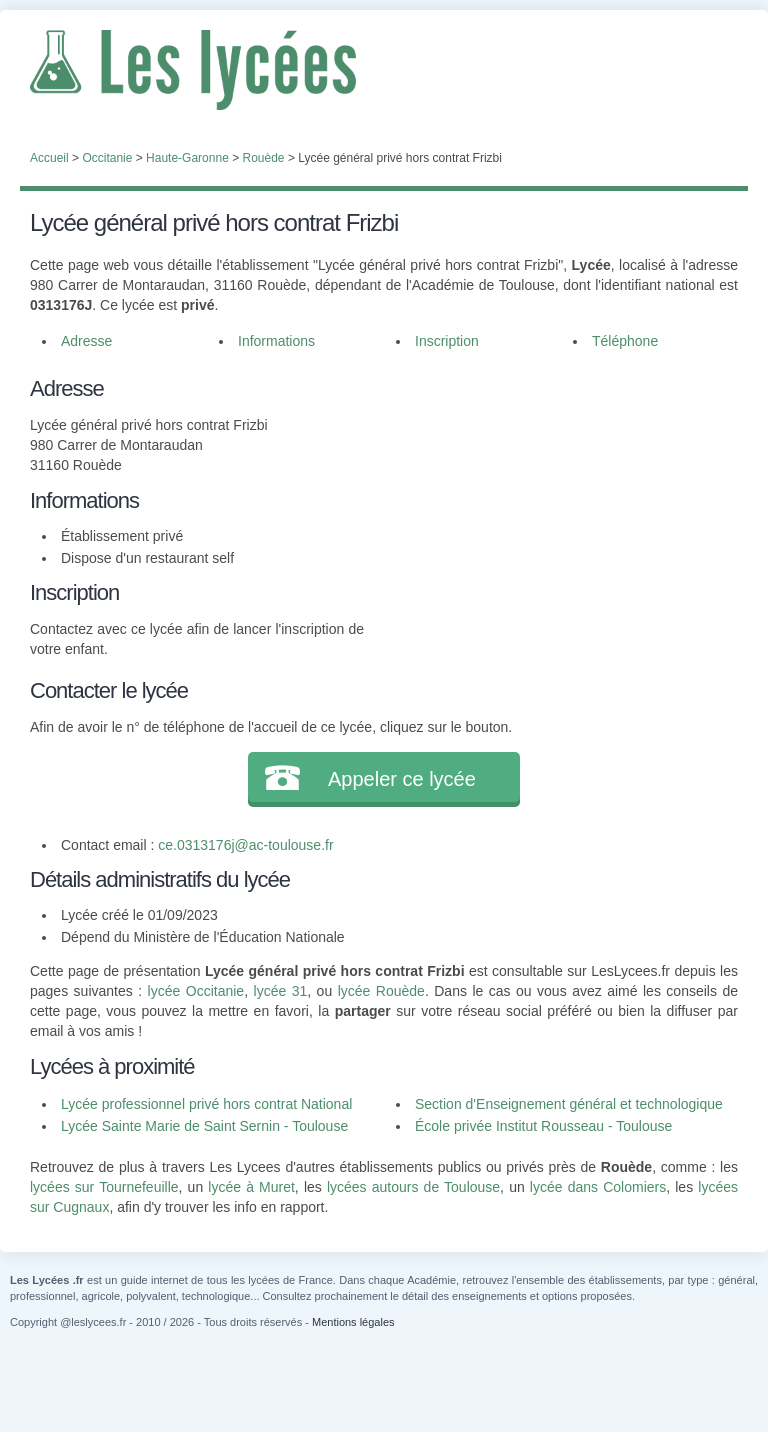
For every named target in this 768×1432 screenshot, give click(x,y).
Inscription (447, 341)
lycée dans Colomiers (598, 1187)
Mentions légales (353, 1322)
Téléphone (625, 341)
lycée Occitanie (196, 991)
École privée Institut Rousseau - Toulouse (543, 1126)
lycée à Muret (251, 1187)
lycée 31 (281, 991)
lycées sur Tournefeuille (104, 1187)
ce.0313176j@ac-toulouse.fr (245, 845)
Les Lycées (384, 70)
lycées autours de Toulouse (413, 1187)
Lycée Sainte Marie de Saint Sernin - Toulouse (204, 1126)
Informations (276, 341)
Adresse (86, 341)
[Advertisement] (551, 497)
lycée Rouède (381, 991)
